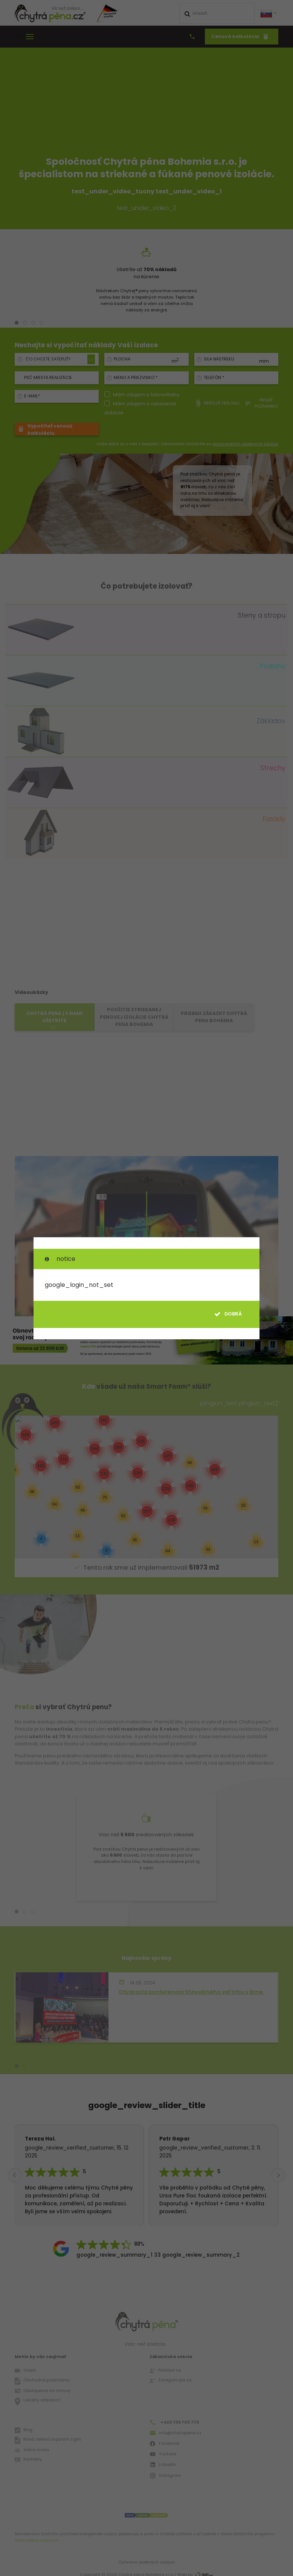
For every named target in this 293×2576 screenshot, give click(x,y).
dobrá (228, 1314)
